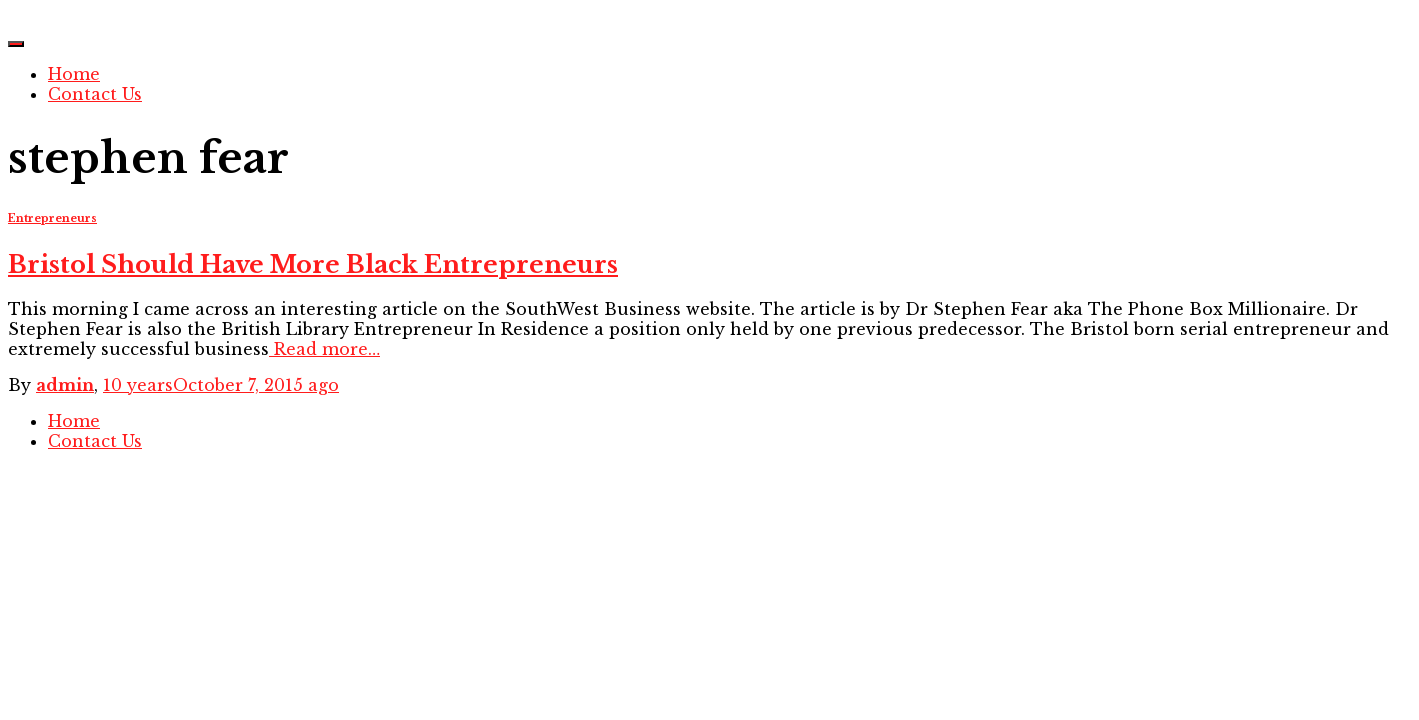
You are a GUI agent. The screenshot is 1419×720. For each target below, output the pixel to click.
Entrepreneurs (52, 218)
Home (74, 74)
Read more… (324, 349)
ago (221, 385)
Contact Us (95, 94)
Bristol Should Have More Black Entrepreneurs (313, 264)
